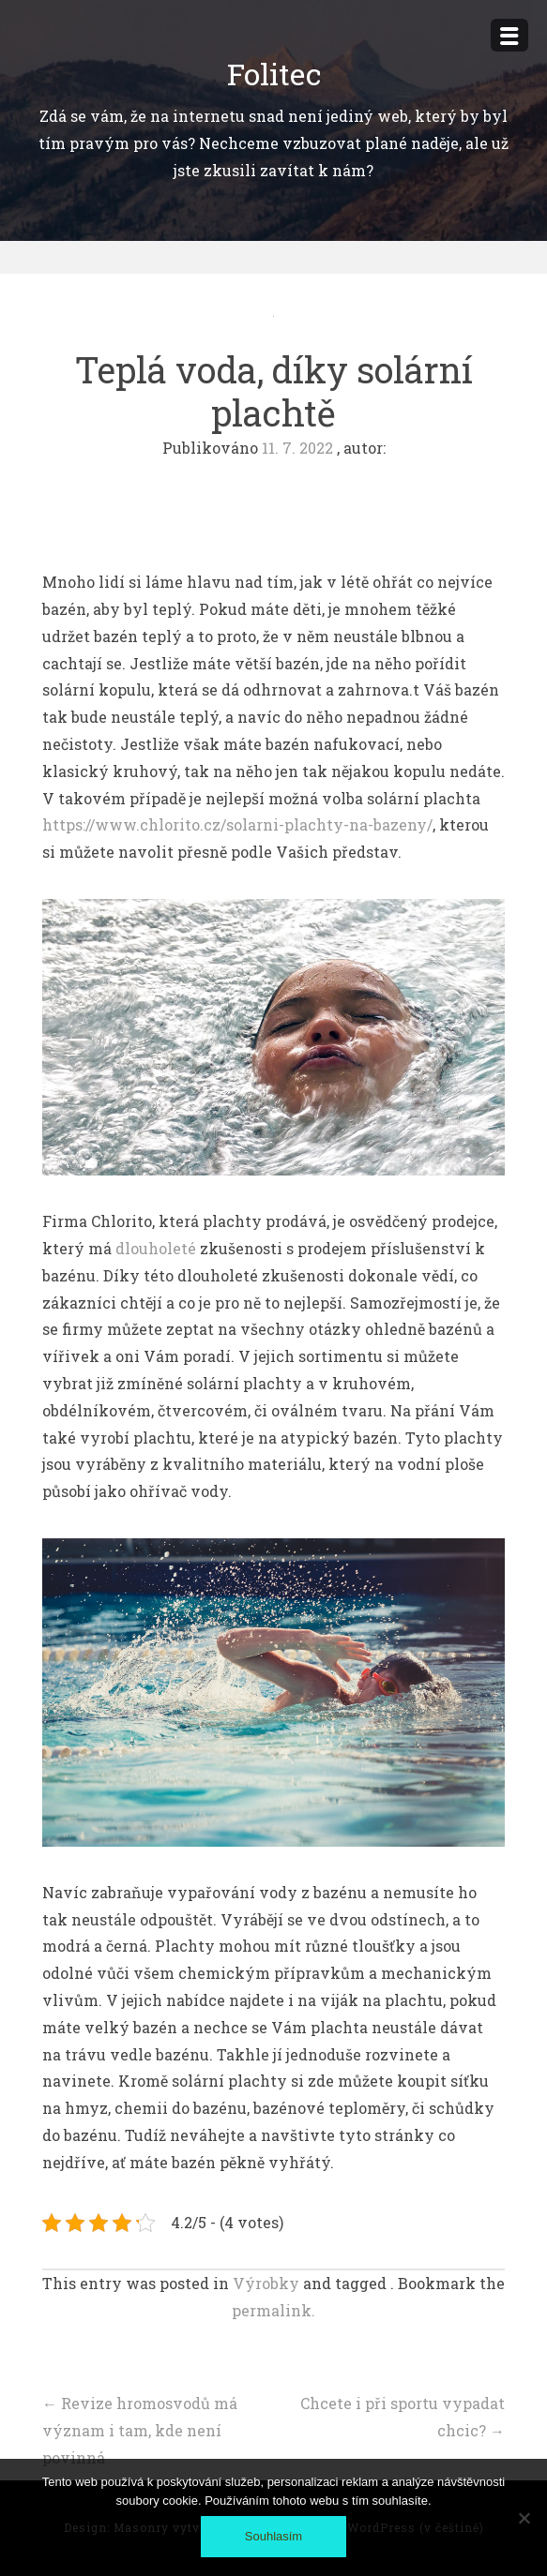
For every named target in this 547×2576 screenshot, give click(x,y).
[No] (523, 2518)
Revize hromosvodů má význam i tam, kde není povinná (139, 2430)
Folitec (274, 73)
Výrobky (266, 2283)
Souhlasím (273, 2536)
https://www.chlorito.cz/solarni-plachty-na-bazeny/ (237, 824)
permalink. (273, 2310)
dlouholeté (154, 1248)
